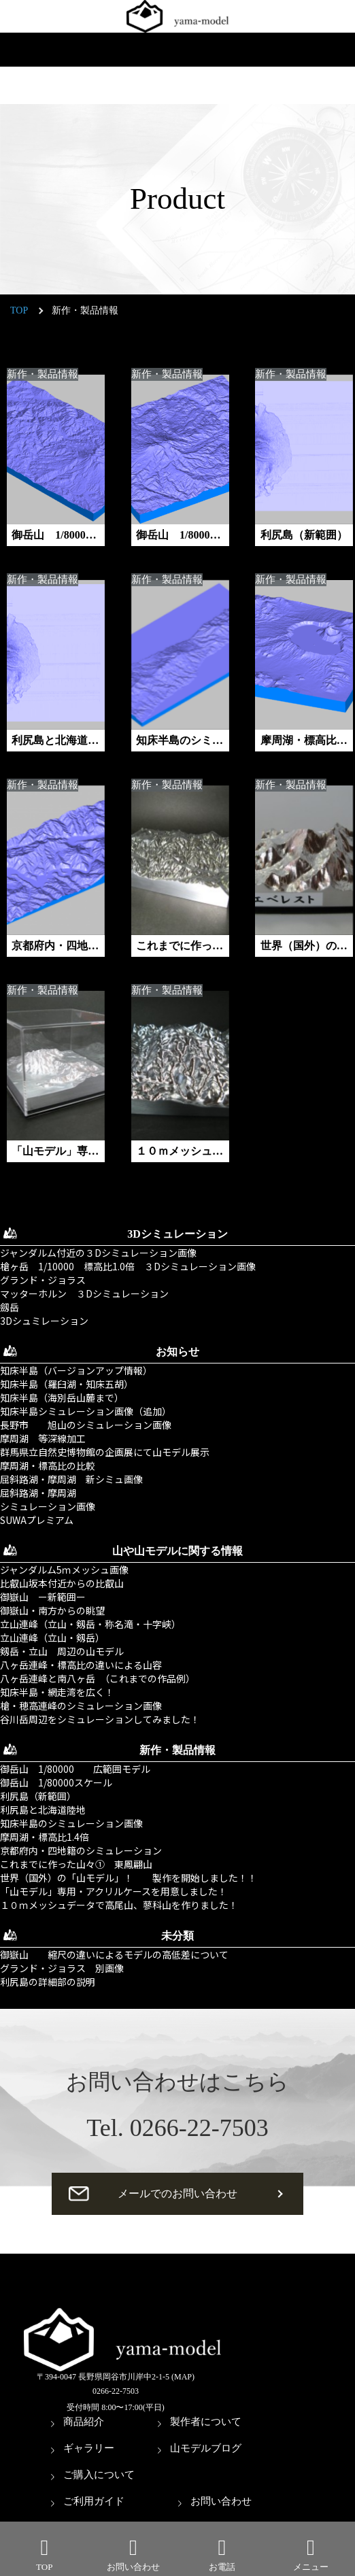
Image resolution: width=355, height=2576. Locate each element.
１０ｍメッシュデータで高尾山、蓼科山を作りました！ (119, 1905)
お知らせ (177, 1351)
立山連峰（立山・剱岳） (52, 1637)
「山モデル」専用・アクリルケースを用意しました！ (113, 1891)
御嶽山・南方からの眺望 (52, 1610)
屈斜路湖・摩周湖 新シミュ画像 (71, 1479)
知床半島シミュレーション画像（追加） (85, 1411)
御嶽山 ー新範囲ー (43, 1597)
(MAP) (183, 2377)
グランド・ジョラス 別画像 (62, 1968)
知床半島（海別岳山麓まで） (62, 1397)
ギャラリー (88, 2448)
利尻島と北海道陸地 (43, 1809)
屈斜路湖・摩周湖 (38, 1492)
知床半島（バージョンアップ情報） (76, 1370)
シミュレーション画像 (47, 1506)
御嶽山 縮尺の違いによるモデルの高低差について (114, 1954)
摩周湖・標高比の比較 (47, 1465)
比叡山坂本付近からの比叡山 (62, 1583)
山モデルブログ (205, 2448)
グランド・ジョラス (43, 1280)
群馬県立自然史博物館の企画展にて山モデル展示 (104, 1452)
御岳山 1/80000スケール (56, 1782)
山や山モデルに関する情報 (177, 1551)
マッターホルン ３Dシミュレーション (84, 1293)
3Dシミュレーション (177, 1234)
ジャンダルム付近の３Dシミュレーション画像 (98, 1252)
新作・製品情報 (42, 374)
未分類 (177, 1936)
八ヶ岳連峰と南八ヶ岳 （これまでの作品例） (97, 1678)
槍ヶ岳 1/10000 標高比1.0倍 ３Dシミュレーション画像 (128, 1266)
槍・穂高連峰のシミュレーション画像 (81, 1705)
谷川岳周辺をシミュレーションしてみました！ (100, 1719)
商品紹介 (83, 2421)
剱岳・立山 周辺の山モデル (62, 1651)
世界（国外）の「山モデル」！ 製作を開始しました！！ (128, 1877)
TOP (19, 310)
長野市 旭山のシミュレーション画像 (85, 1424)
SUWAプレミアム (36, 1520)
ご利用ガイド (93, 2501)
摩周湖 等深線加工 (43, 1438)
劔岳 (9, 1307)
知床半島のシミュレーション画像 (71, 1823)
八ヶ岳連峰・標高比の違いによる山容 (81, 1665)
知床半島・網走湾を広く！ (57, 1692)
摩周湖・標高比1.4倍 (44, 1837)
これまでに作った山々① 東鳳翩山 (76, 1864)
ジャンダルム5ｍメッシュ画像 (64, 1569)
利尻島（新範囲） (38, 1796)
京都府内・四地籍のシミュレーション (81, 1850)
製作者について (205, 2421)
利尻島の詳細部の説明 (47, 1981)
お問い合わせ (221, 2501)
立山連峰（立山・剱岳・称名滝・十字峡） (90, 1624)
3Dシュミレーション (44, 1320)
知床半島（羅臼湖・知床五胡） (66, 1384)
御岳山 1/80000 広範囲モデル (75, 1769)
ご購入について (99, 2474)
